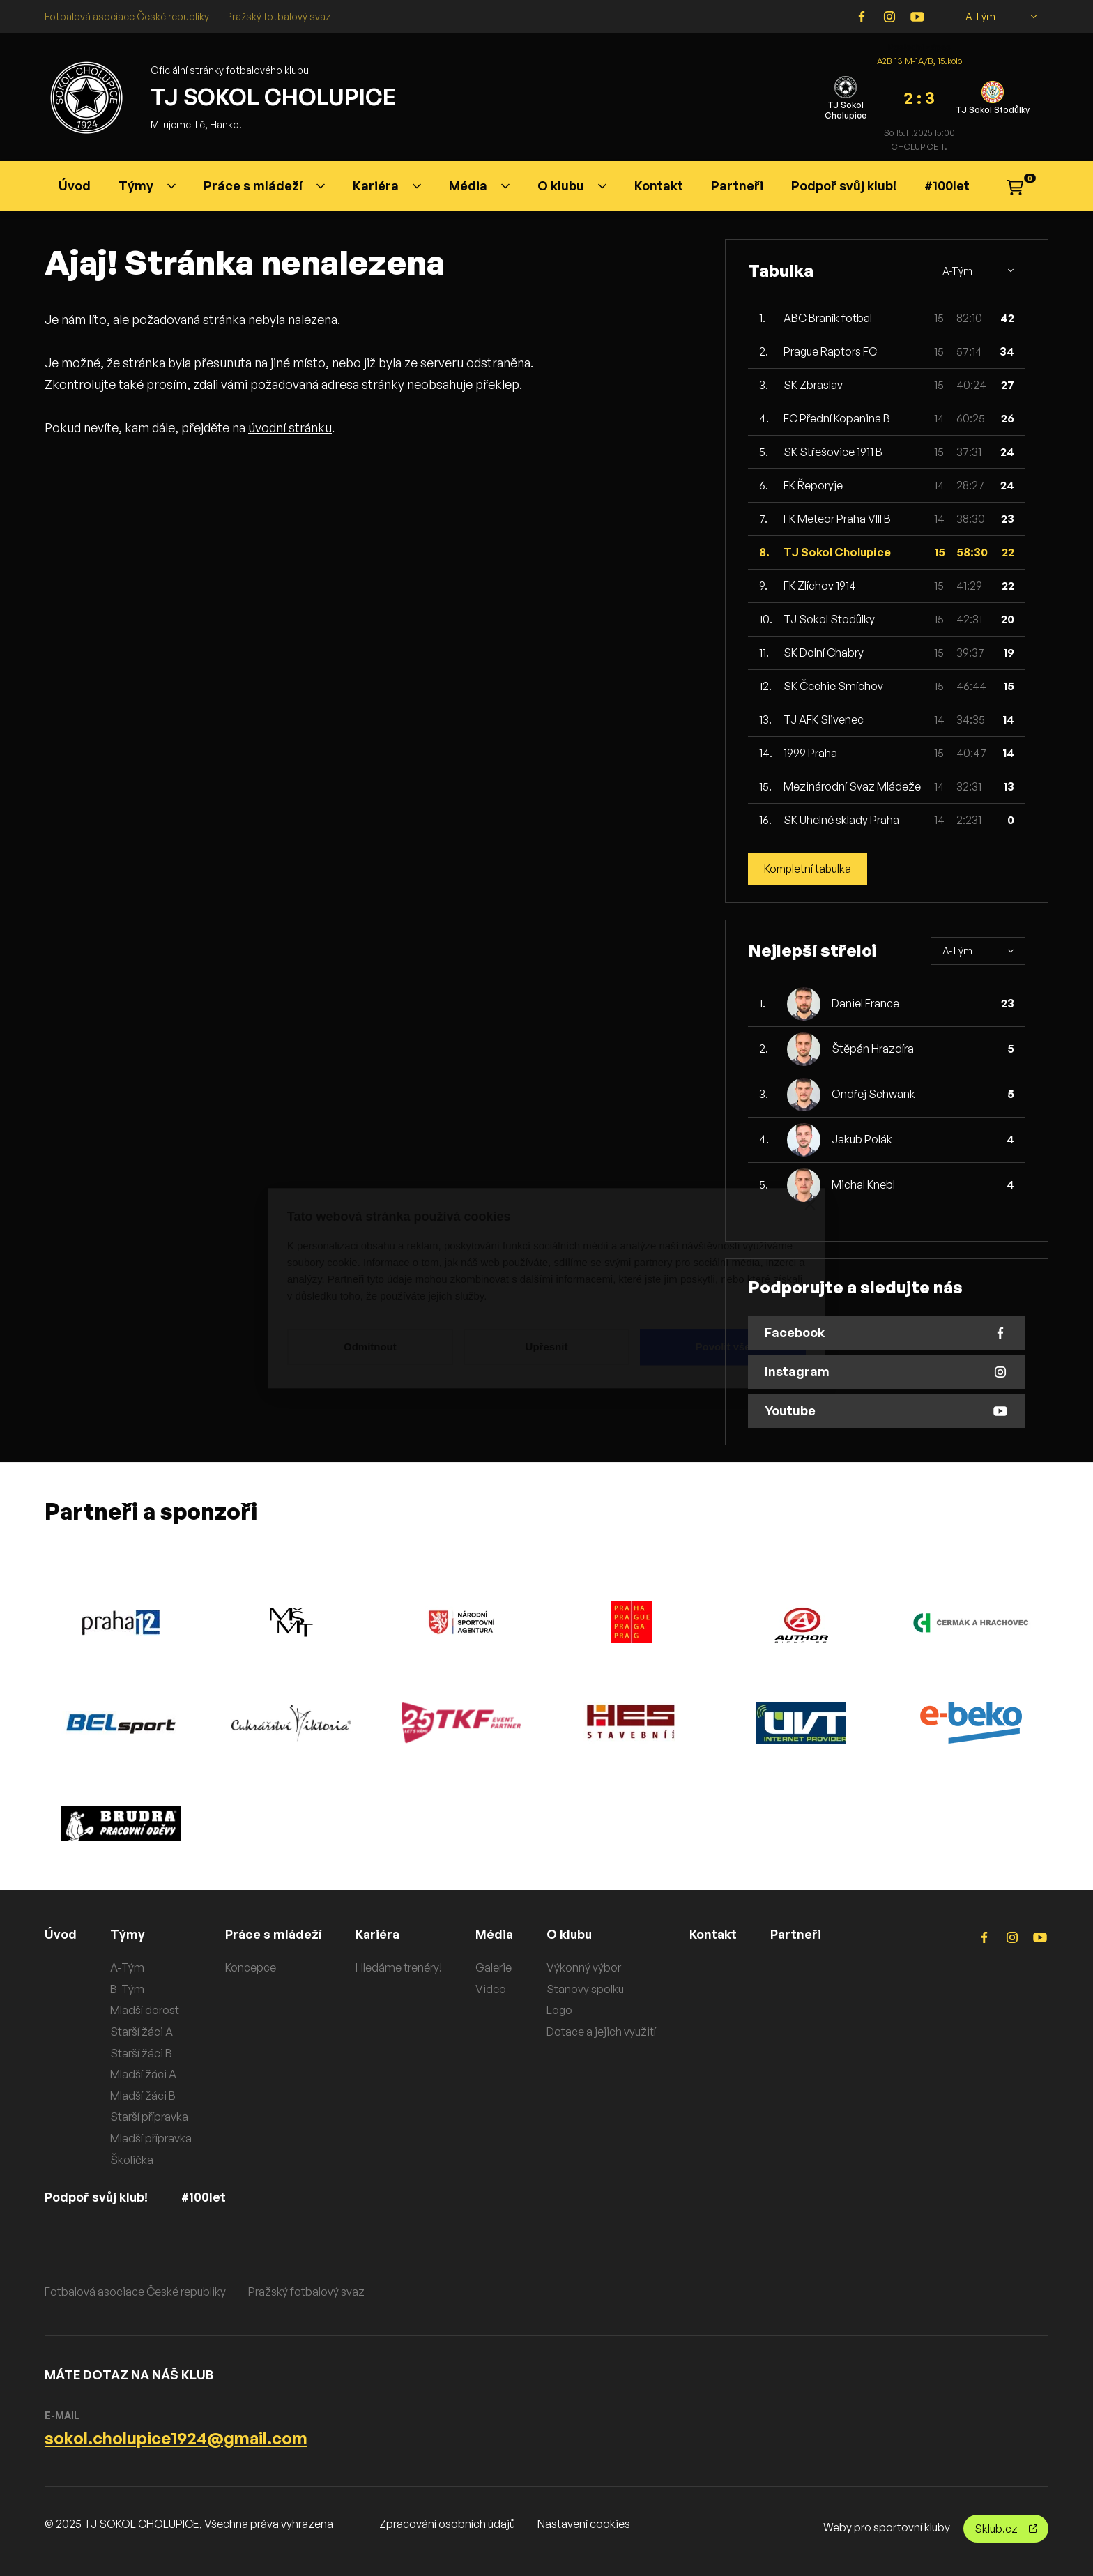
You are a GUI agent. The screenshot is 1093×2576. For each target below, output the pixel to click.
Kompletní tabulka (809, 869)
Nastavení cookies (583, 2524)
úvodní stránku (290, 427)
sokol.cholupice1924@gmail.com (176, 2438)
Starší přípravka (149, 2117)
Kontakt (658, 185)
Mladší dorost (144, 2011)
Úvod (75, 185)
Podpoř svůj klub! (843, 185)
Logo (562, 2011)
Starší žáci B (141, 2053)
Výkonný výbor (586, 1967)
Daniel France (865, 1004)
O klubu (571, 185)
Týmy (147, 185)
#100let (947, 185)
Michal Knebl (863, 1185)
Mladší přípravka (151, 2138)
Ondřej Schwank (873, 1095)
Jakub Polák (862, 1140)
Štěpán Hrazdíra (873, 1049)
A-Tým (1001, 16)
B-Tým (127, 1989)
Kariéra (387, 185)
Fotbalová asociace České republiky (127, 16)
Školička (131, 2160)
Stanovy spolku (588, 1989)
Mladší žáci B (143, 2096)
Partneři (737, 185)
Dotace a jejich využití (604, 2031)
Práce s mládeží (264, 185)
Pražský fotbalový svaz (278, 16)
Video (492, 1989)
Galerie (495, 1967)
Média (479, 185)
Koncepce (250, 1967)
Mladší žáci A (143, 2074)
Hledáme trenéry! (401, 1967)
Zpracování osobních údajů (447, 2524)
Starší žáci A (141, 2031)
